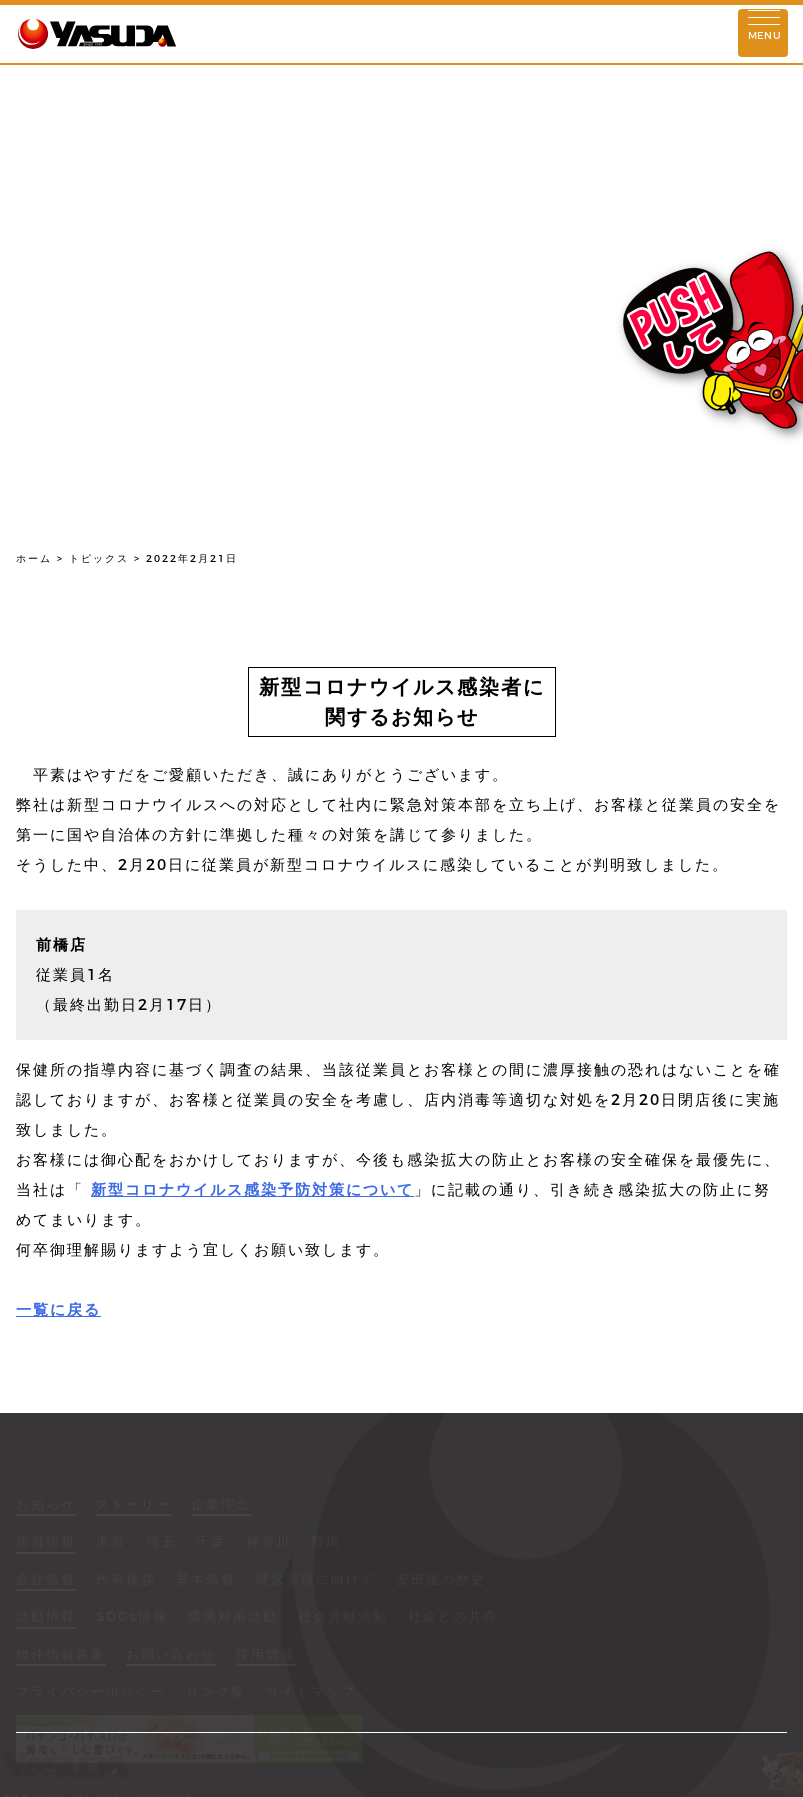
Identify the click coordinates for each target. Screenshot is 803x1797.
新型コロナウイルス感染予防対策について (252, 1189)
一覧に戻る (58, 1309)
